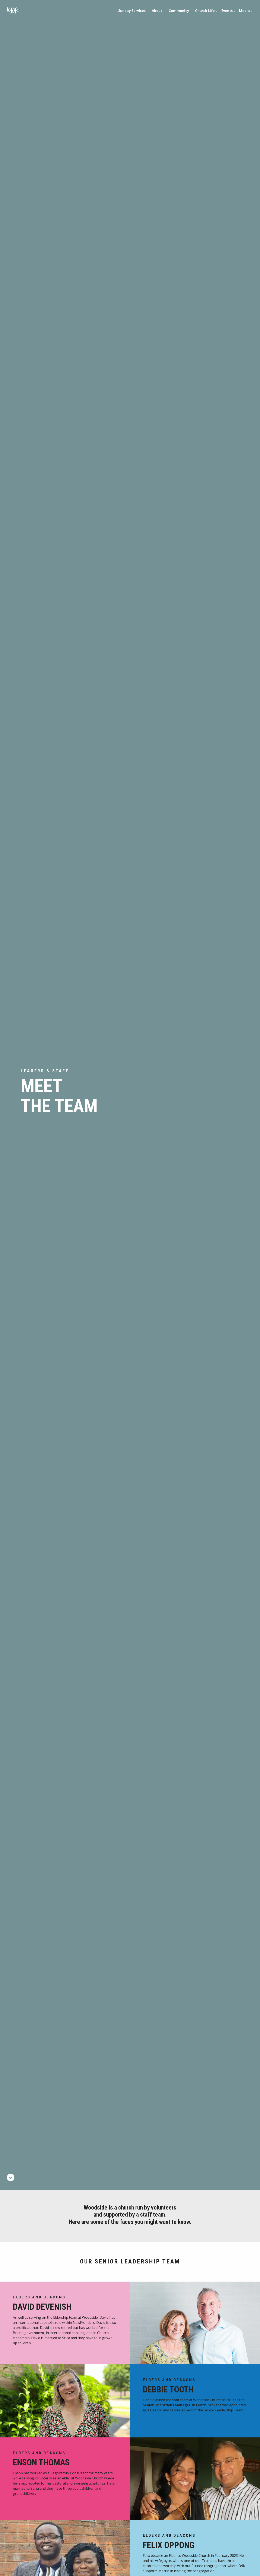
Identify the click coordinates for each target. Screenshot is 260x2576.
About (157, 10)
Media (244, 10)
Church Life (205, 10)
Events (227, 10)
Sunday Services (132, 10)
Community (179, 10)
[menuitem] (132, 10)
